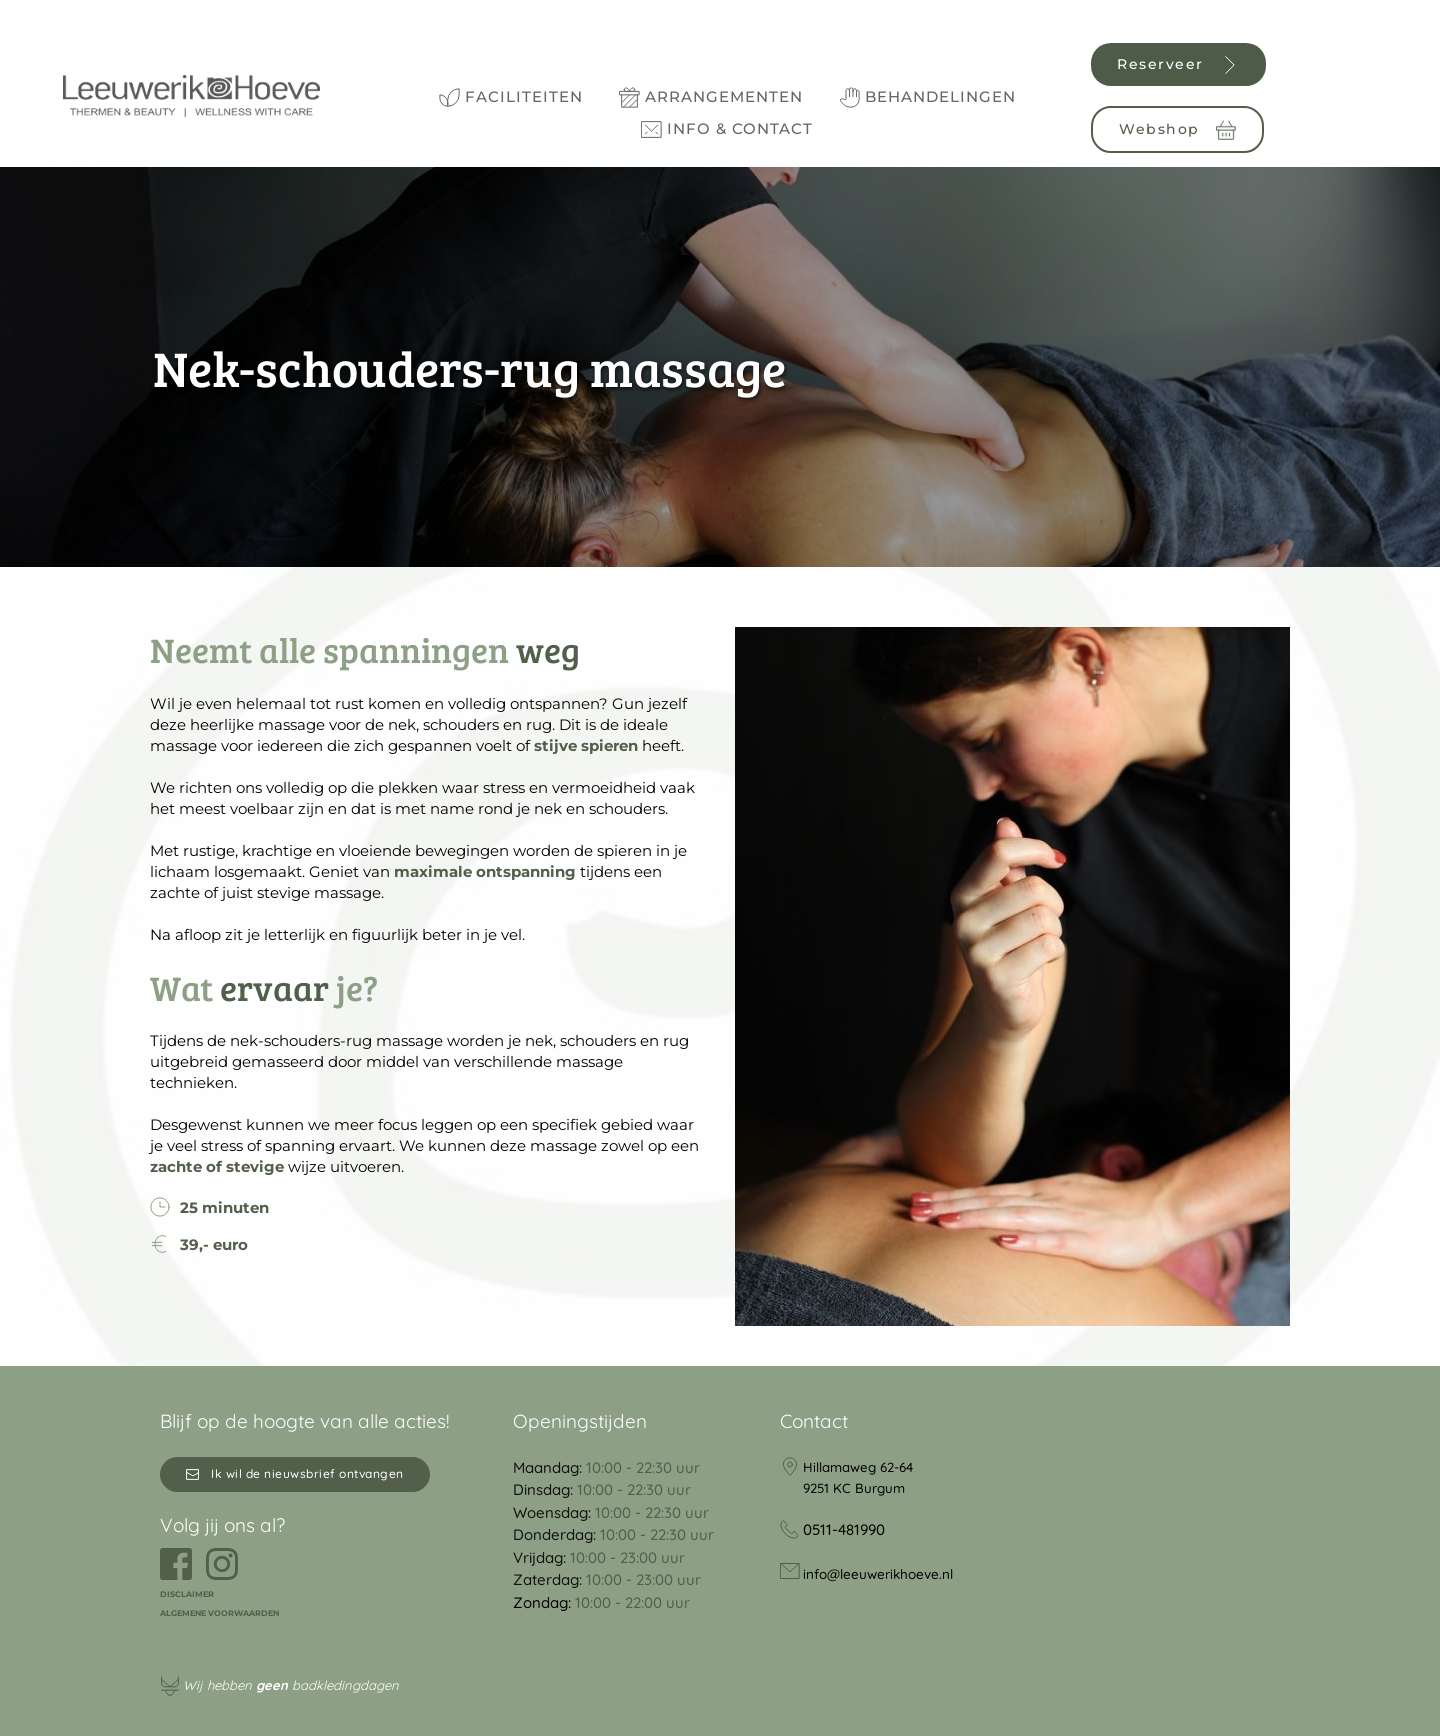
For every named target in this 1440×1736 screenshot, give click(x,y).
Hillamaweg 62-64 (862, 1467)
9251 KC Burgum (857, 1488)
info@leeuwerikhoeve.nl (887, 1571)
